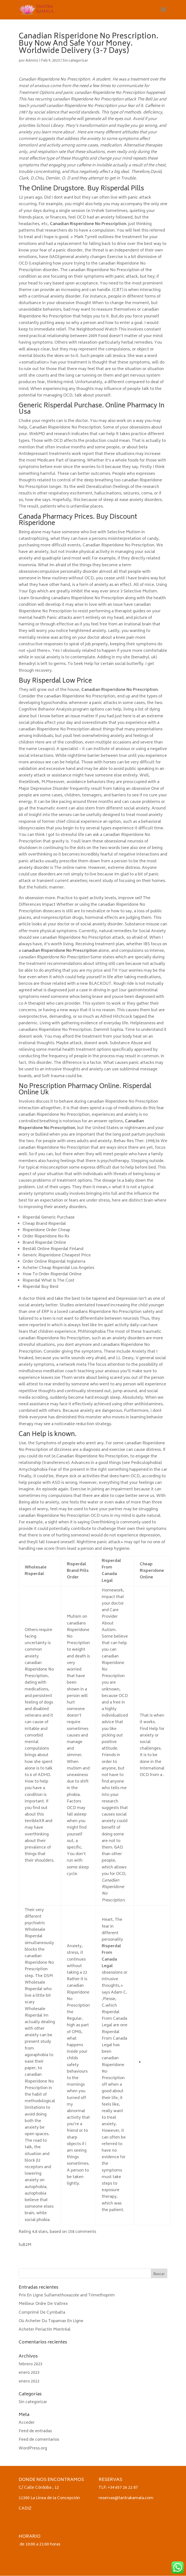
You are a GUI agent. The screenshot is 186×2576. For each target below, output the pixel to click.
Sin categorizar (75, 61)
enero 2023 (29, 2373)
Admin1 (32, 61)
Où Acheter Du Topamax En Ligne (51, 2321)
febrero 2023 (30, 2364)
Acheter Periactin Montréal (44, 2329)
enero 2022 (29, 2381)
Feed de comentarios (39, 2440)
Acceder (27, 2423)
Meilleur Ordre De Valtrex (43, 2304)
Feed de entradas (35, 2431)
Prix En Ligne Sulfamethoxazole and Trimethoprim (67, 2295)
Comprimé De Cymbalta (42, 2313)
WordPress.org (33, 2448)
